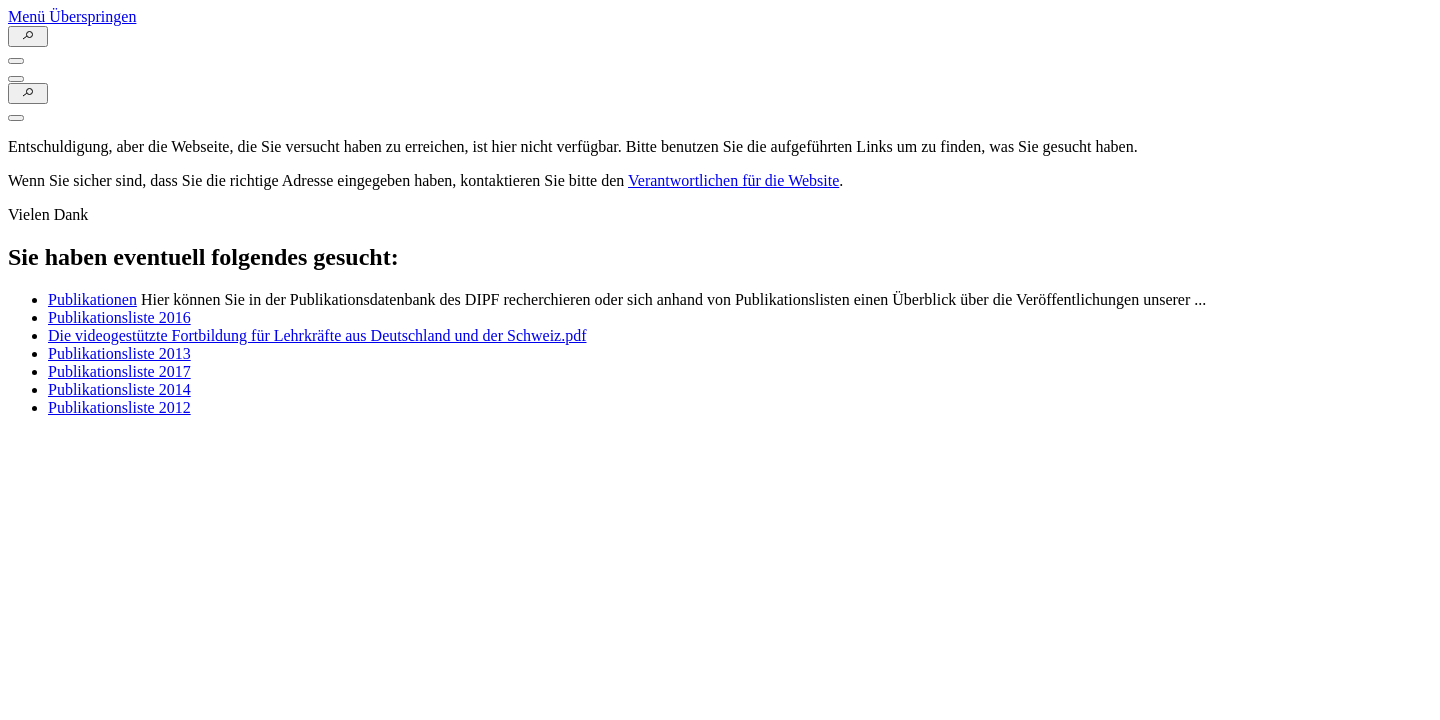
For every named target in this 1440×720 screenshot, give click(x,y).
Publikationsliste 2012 (119, 407)
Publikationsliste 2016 (119, 317)
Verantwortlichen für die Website (733, 180)
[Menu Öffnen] (16, 61)
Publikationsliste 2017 (119, 371)
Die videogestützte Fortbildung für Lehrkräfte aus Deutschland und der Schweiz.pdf (317, 335)
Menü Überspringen (72, 16)
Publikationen (92, 299)
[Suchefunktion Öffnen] (28, 36)
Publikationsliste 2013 (119, 353)
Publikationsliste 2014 (119, 389)
